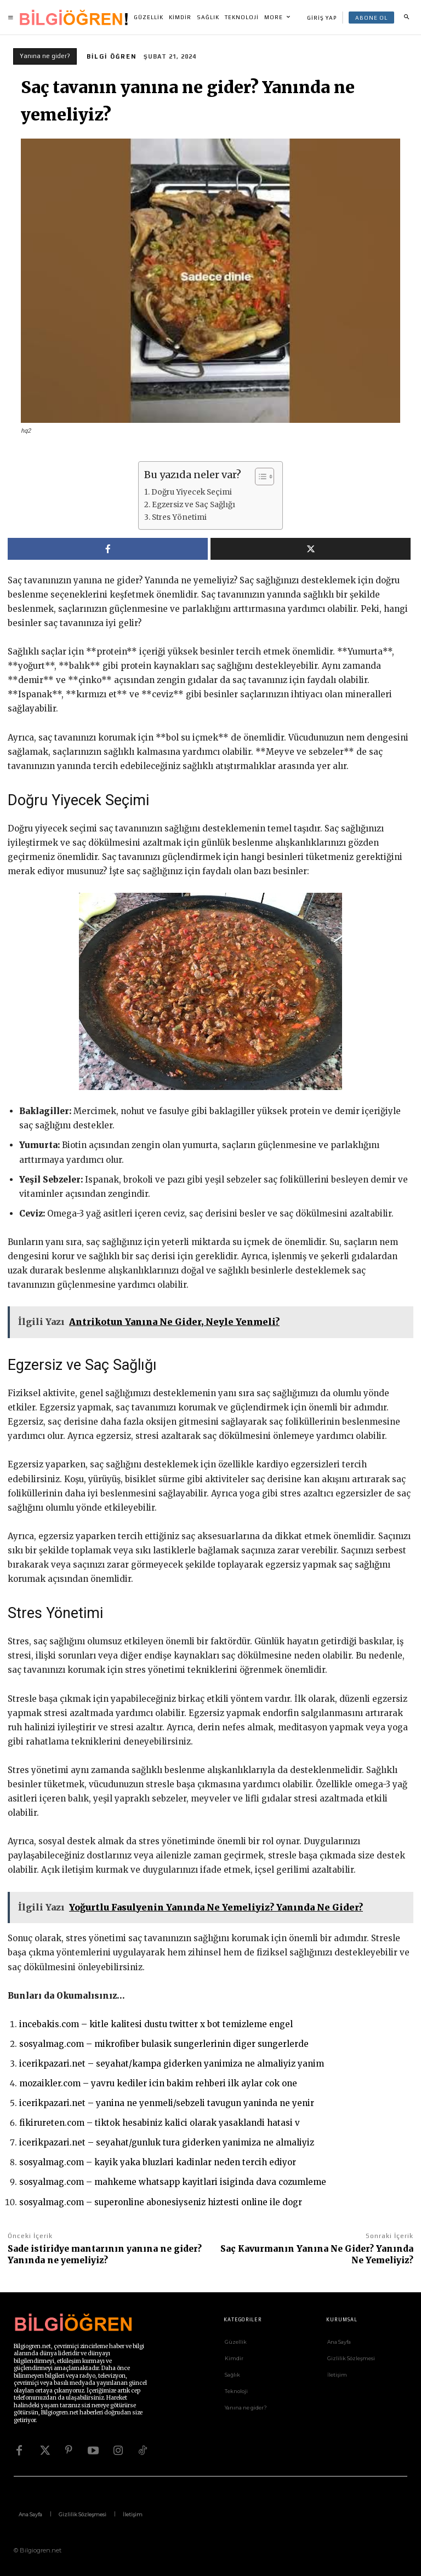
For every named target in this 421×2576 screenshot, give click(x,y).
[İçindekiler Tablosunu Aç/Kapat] (259, 476)
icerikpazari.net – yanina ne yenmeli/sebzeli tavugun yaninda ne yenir (166, 2103)
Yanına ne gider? (45, 56)
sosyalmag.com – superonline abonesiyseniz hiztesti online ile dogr (160, 2202)
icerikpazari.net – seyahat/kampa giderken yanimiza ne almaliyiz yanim (171, 2063)
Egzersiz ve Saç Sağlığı (193, 504)
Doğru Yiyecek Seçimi (191, 492)
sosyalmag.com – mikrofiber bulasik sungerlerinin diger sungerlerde (164, 2044)
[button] (406, 17)
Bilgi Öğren (111, 56)
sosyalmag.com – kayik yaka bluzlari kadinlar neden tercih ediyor (157, 2162)
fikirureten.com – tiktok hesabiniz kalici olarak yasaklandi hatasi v (159, 2123)
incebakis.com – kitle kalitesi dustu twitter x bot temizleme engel (156, 2024)
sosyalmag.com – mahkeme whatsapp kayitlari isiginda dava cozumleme (172, 2182)
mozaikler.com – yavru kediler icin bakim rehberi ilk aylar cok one (158, 2083)
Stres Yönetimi (179, 517)
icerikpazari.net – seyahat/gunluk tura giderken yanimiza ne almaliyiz (166, 2142)
